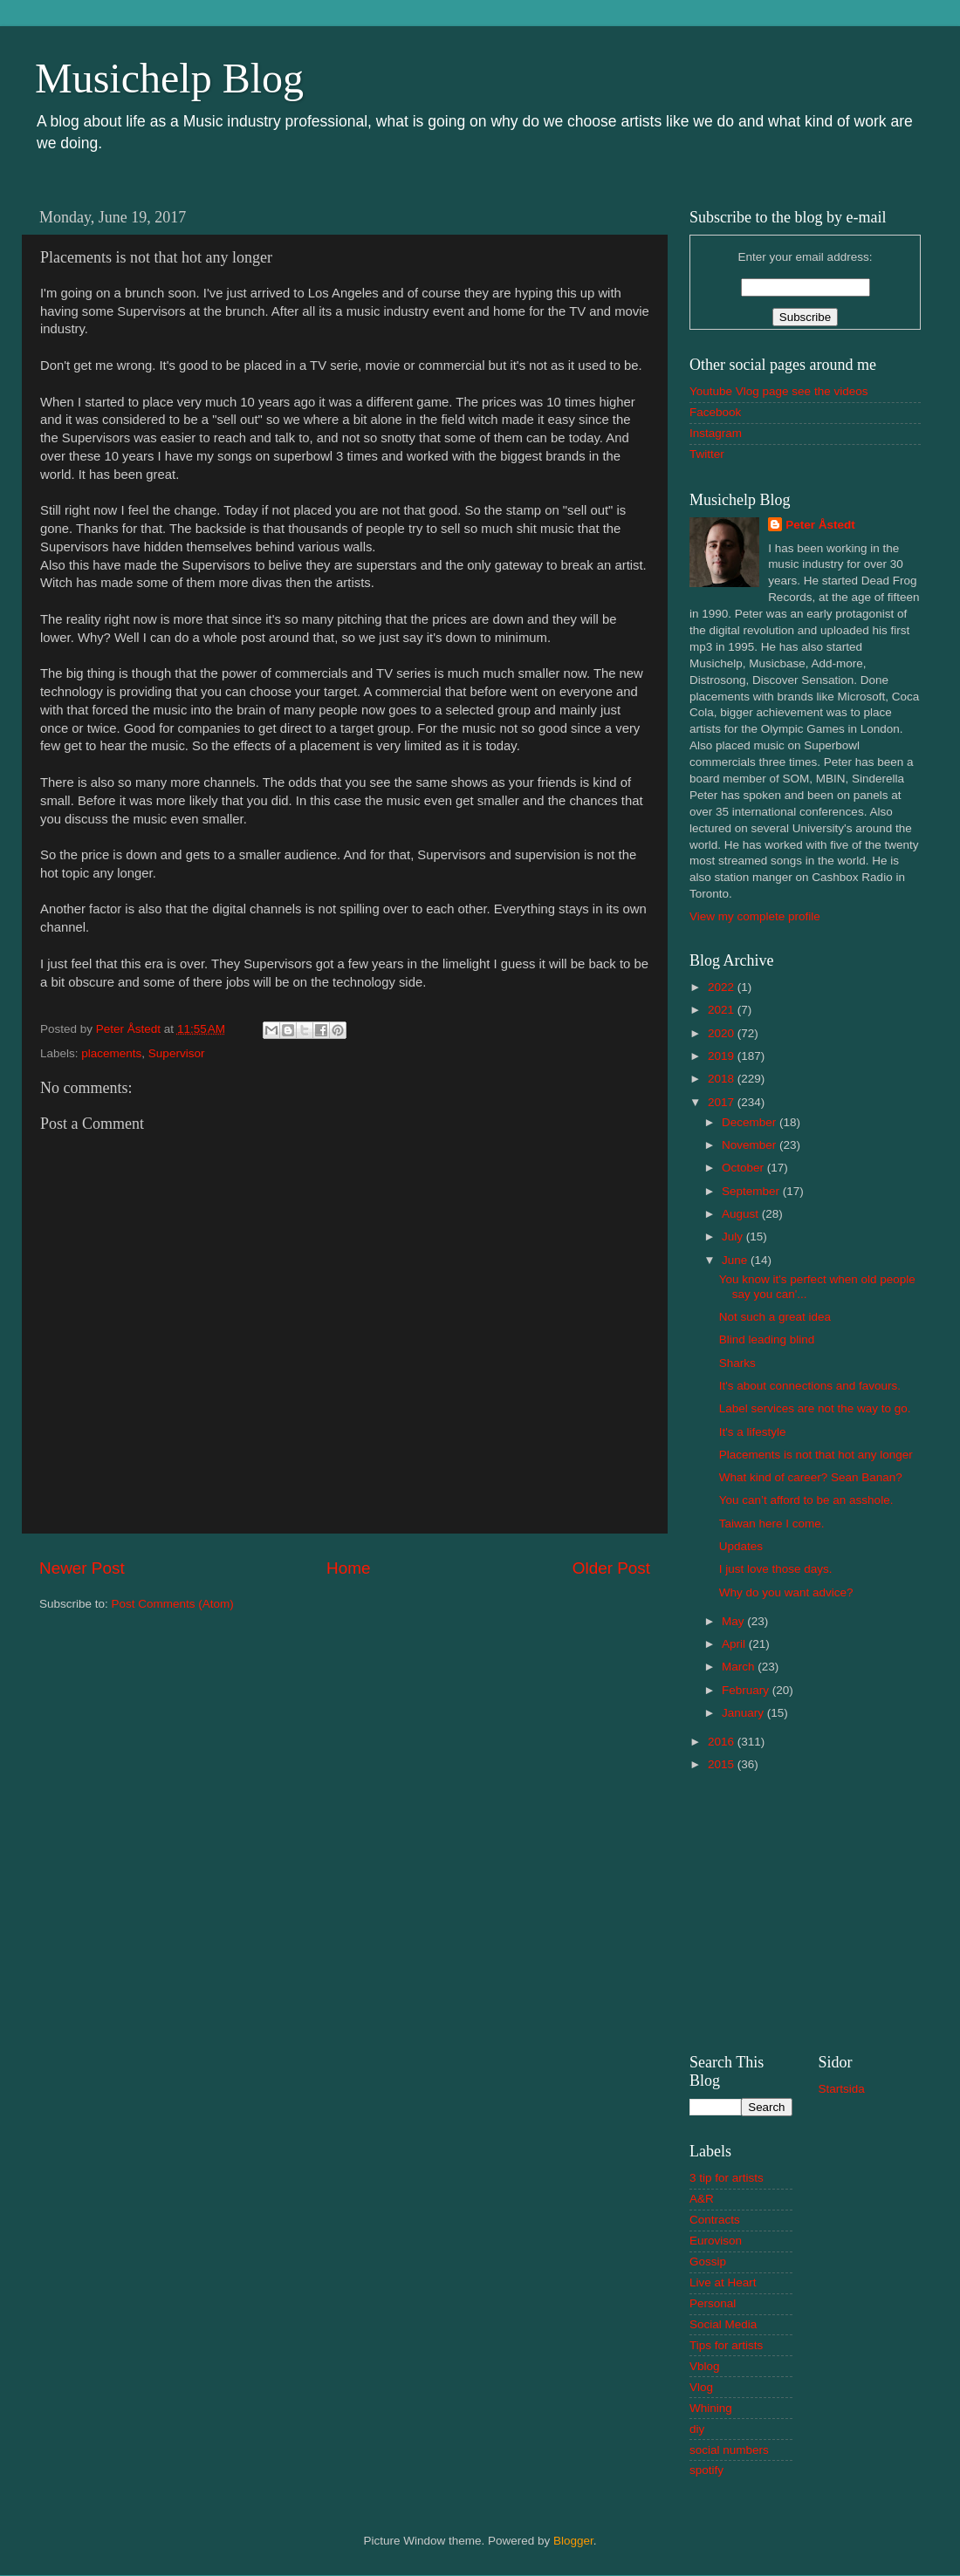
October (744, 1167)
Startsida (842, 2088)
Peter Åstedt (820, 524)
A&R (701, 2198)
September (752, 1191)
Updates (741, 1546)
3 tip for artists (726, 2177)
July (734, 1236)
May (734, 1621)
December (750, 1122)
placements (111, 1053)
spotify (706, 2470)
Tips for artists (726, 2345)
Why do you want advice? (786, 1592)
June (736, 1260)
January (744, 1712)
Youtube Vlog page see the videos (778, 391)
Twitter (706, 454)
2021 (722, 1009)
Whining (710, 2408)
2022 (722, 987)
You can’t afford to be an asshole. (806, 1500)
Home (348, 1568)
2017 (722, 1102)
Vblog (704, 2366)
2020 (722, 1033)
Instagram (715, 433)
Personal (712, 2303)
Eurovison (715, 2240)
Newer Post (82, 1568)
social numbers (729, 2449)
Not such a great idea (775, 1316)
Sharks (737, 1363)
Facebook (715, 412)
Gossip (707, 2261)
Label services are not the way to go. (815, 1408)
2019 (722, 1056)
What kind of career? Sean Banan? (810, 1477)
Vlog (701, 2387)
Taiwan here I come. (772, 1523)
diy (696, 2429)
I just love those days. (776, 1568)
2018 (722, 1078)
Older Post (611, 1568)
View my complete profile (754, 916)
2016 (722, 1741)
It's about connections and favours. (810, 1385)
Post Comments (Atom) (173, 1603)
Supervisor (176, 1053)
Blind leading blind (767, 1339)
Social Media (723, 2324)
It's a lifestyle (752, 1431)
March (740, 1666)
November (750, 1144)
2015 (722, 1764)
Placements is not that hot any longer (816, 1454)
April (735, 1643)
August (742, 1213)
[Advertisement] (805, 1910)
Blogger (573, 2540)
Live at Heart (723, 2282)
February (747, 1690)
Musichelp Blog (169, 78)
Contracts (714, 2219)
